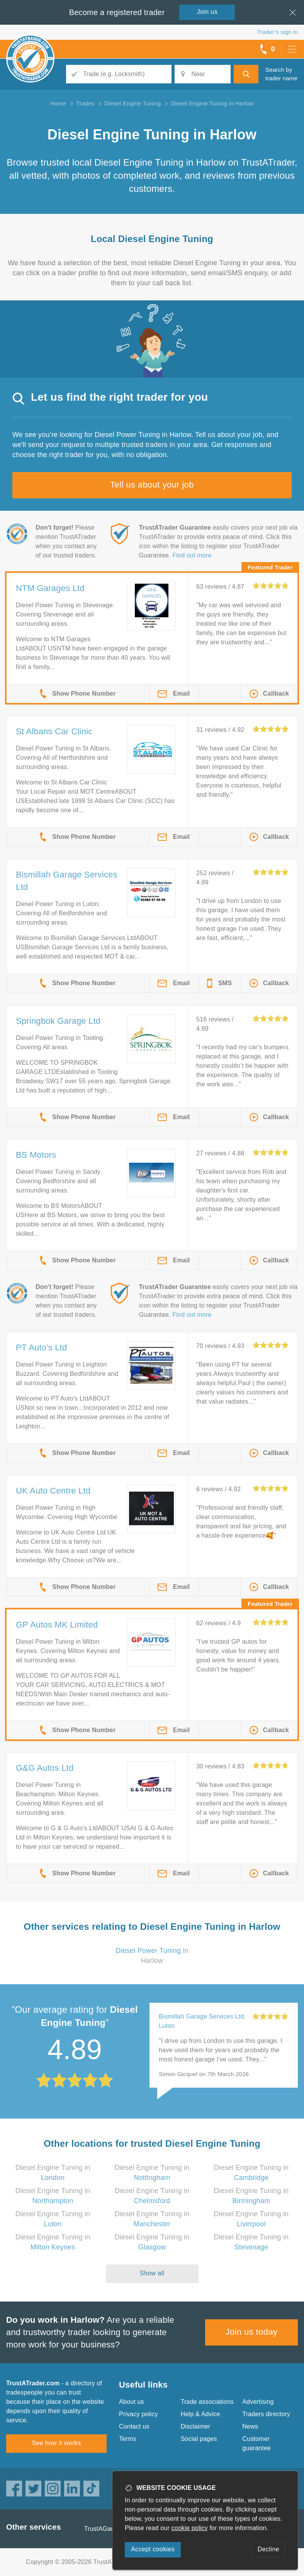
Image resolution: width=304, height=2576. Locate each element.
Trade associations (207, 2401)
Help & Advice (200, 2414)
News (250, 2426)
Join (207, 11)
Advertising (257, 2401)
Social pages (199, 2438)
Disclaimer (196, 2426)
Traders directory (266, 2414)
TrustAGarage (104, 2528)
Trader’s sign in (277, 32)
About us (131, 2401)
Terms (127, 2438)
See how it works (56, 2443)
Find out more (191, 555)
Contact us (134, 2426)
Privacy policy (138, 2414)
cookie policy (190, 2528)
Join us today (252, 2332)
